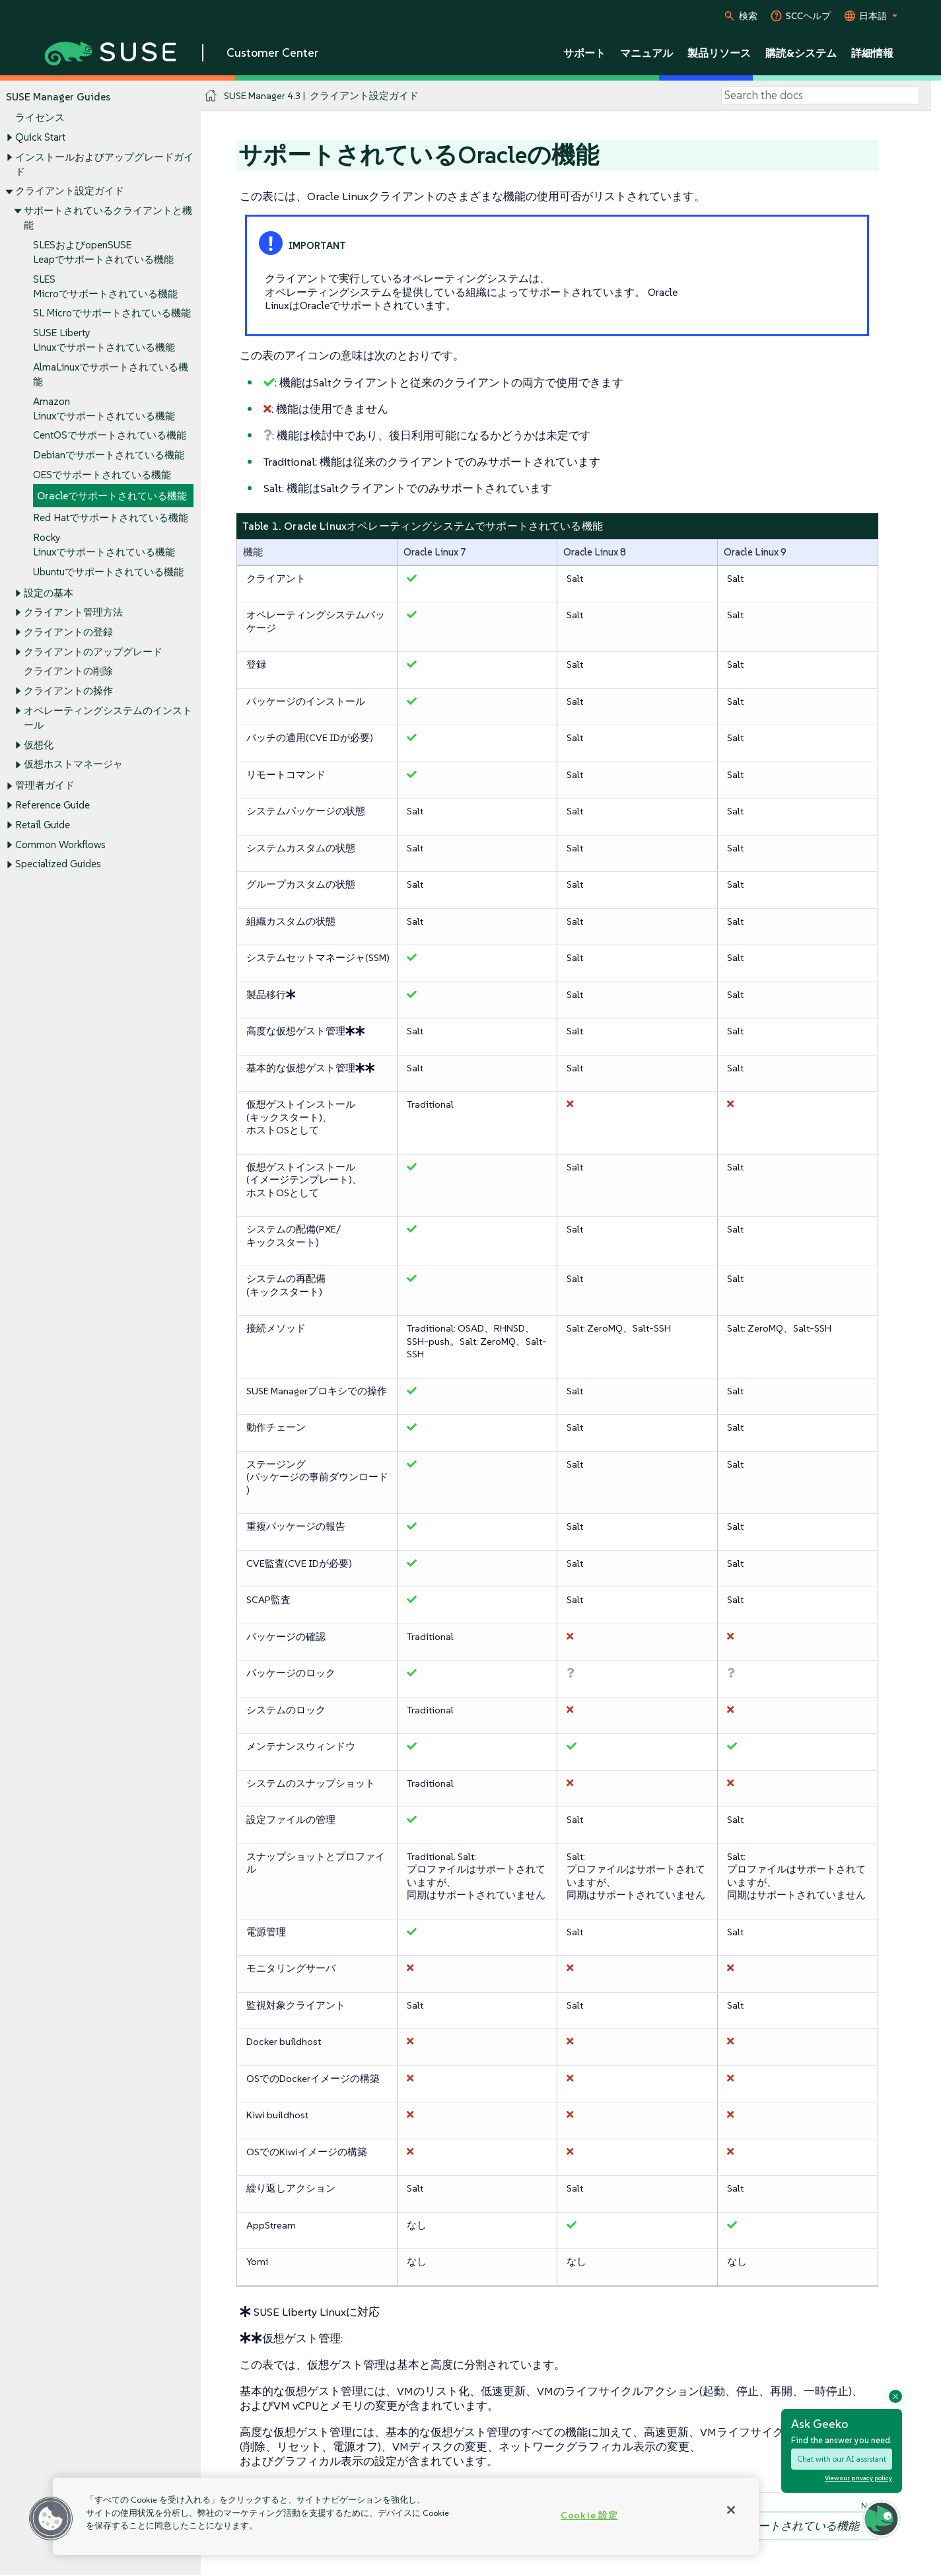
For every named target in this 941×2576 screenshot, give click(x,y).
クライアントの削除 (68, 671)
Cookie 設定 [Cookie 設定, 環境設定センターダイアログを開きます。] (589, 2515)
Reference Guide (52, 805)
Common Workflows (60, 844)
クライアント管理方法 (73, 612)
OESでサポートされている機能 (102, 474)
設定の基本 (48, 593)
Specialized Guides (58, 864)
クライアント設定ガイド (69, 191)
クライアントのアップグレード (93, 651)
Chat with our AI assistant (841, 2459)
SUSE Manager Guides (58, 96)
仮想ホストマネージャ (73, 764)
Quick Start (40, 137)
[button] (51, 2518)
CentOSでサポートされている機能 (109, 435)
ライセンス (40, 118)
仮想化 (38, 744)
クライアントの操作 (68, 691)
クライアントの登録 (68, 632)
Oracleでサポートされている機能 (112, 496)
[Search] (820, 96)
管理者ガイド (45, 785)
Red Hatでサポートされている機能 (110, 517)
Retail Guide (42, 824)
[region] (406, 2516)
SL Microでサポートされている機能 (112, 313)
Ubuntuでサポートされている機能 (108, 571)
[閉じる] (731, 2509)
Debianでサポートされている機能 (108, 454)
